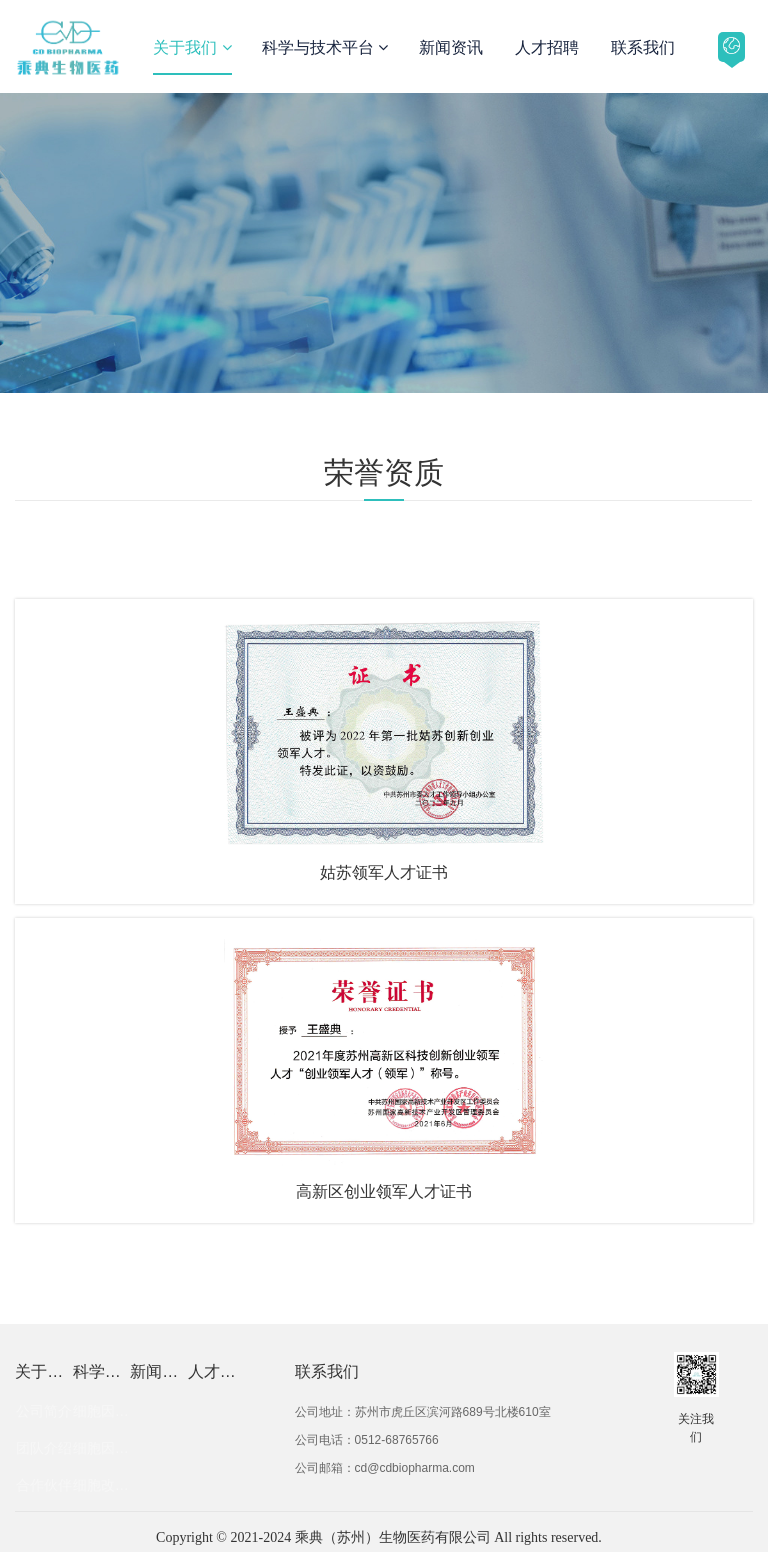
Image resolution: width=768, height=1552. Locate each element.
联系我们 (643, 47)
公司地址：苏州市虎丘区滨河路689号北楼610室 (423, 1412)
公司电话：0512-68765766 (367, 1440)
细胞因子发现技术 (101, 1411)
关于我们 (192, 47)
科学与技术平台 (325, 47)
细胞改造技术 (101, 1485)
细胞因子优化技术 (101, 1448)
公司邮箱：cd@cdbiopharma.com (385, 1468)
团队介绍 (44, 1448)
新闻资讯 (451, 47)
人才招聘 (547, 47)
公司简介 (44, 1411)
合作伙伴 (44, 1485)
